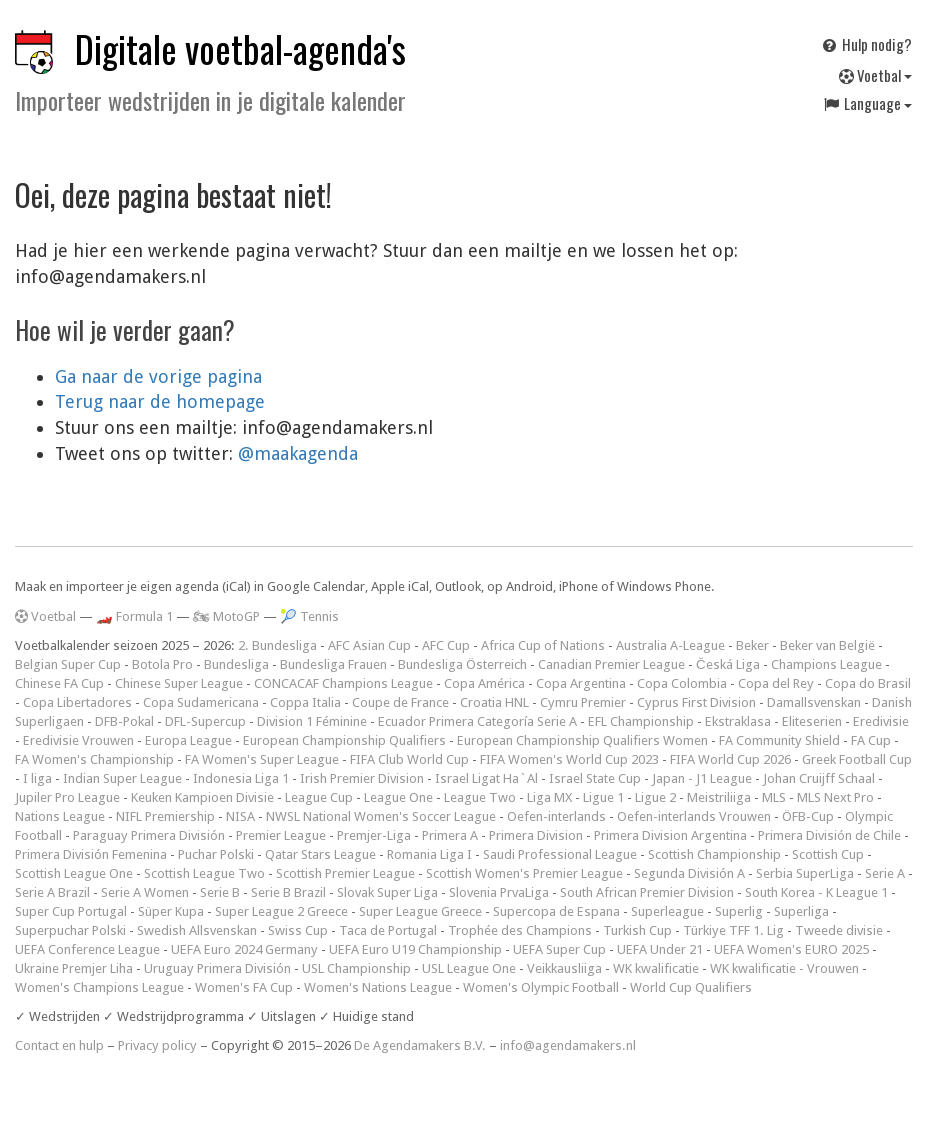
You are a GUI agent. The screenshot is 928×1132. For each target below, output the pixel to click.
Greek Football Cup (857, 759)
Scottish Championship (714, 854)
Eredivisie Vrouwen (78, 740)
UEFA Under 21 (660, 949)
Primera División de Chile (829, 835)
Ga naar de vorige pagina (158, 376)
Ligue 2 (655, 797)
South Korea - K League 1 (816, 892)
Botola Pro (162, 664)
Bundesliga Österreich (462, 664)
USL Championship (356, 968)
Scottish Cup (828, 854)
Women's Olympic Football (541, 987)
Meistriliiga (719, 797)
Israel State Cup (595, 778)
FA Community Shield (779, 740)
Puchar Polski (216, 854)
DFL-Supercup (205, 721)
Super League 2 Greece (281, 911)
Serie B (220, 892)
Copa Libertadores (77, 702)
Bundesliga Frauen (333, 664)
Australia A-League (670, 645)
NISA (240, 816)
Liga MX (549, 797)
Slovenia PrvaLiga (499, 892)
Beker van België (827, 645)
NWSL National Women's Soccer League (381, 816)
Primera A (450, 835)
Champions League (826, 664)
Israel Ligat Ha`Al (486, 778)
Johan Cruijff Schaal (819, 778)
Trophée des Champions (520, 930)
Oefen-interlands (556, 816)
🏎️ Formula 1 (134, 616)
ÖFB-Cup (808, 816)
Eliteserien (812, 721)
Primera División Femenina (91, 854)
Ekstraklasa (738, 721)
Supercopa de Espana (556, 911)
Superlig (739, 911)
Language (867, 103)
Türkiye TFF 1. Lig (733, 930)
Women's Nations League (378, 987)
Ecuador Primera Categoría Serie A (477, 721)
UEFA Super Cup (559, 949)
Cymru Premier (583, 702)
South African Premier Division (647, 892)
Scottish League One (74, 873)
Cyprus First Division (696, 702)
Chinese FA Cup (59, 683)
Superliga (801, 911)
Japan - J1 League (702, 778)
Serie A (885, 873)
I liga (37, 778)
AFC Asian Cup (369, 645)
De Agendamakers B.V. (420, 1045)
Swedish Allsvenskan (197, 930)
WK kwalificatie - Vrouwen (784, 968)
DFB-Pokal (124, 721)
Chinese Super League (179, 683)
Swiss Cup (298, 930)
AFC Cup (446, 645)
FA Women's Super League (262, 759)
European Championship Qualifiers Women (582, 740)
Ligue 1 (603, 797)
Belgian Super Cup (68, 664)
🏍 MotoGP (226, 616)
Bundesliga (236, 664)
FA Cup (871, 740)
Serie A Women (145, 892)
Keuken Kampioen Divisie (202, 797)
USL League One (469, 968)
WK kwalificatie (656, 968)
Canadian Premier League (611, 664)
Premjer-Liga (374, 835)
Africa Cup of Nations (543, 645)
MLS (774, 797)
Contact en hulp (59, 1045)
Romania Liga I (429, 854)
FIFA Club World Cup (409, 759)
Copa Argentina (581, 683)
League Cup (319, 797)
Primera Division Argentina (670, 835)
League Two (480, 797)
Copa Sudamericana (201, 702)
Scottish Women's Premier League (524, 873)
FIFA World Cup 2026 (730, 759)
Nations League (60, 816)
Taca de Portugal (388, 930)
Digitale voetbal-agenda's (240, 48)
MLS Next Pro (835, 797)
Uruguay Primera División (217, 968)
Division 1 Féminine (312, 721)
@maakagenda (298, 453)
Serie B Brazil (288, 892)
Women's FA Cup (244, 987)
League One (398, 797)
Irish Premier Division (362, 778)
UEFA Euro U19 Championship (415, 949)
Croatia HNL (494, 702)
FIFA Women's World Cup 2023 (569, 759)
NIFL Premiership (165, 816)
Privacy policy (157, 1045)
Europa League (188, 740)
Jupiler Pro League (67, 797)
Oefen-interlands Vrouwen (694, 816)
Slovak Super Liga (387, 892)
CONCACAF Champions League (343, 683)
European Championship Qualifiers (344, 740)
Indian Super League (122, 778)
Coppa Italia (305, 702)
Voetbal (875, 75)
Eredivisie (881, 721)
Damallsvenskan (814, 702)
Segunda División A (689, 873)
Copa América (484, 683)
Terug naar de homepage (160, 401)
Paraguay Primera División (149, 835)
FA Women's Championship (94, 759)
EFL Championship (641, 721)
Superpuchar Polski (70, 930)
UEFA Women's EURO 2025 (791, 949)
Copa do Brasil (868, 683)
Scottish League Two (204, 873)
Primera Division (536, 835)
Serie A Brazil (52, 892)
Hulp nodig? (866, 44)
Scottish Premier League (345, 873)
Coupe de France (400, 702)
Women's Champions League (99, 987)
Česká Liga (728, 664)
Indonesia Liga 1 (241, 778)
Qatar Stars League (320, 854)
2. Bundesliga (277, 645)
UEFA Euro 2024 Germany (244, 949)
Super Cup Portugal (71, 911)
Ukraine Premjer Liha (74, 968)
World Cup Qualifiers (691, 987)
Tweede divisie (839, 930)
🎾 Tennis (309, 616)
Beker (752, 645)
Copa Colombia (682, 683)
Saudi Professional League (560, 854)
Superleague (667, 911)
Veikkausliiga (564, 968)
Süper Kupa (171, 911)
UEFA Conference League (87, 949)
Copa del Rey (776, 683)
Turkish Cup (637, 930)
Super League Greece (420, 911)
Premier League (281, 835)
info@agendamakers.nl (568, 1045)
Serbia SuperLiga (805, 873)
